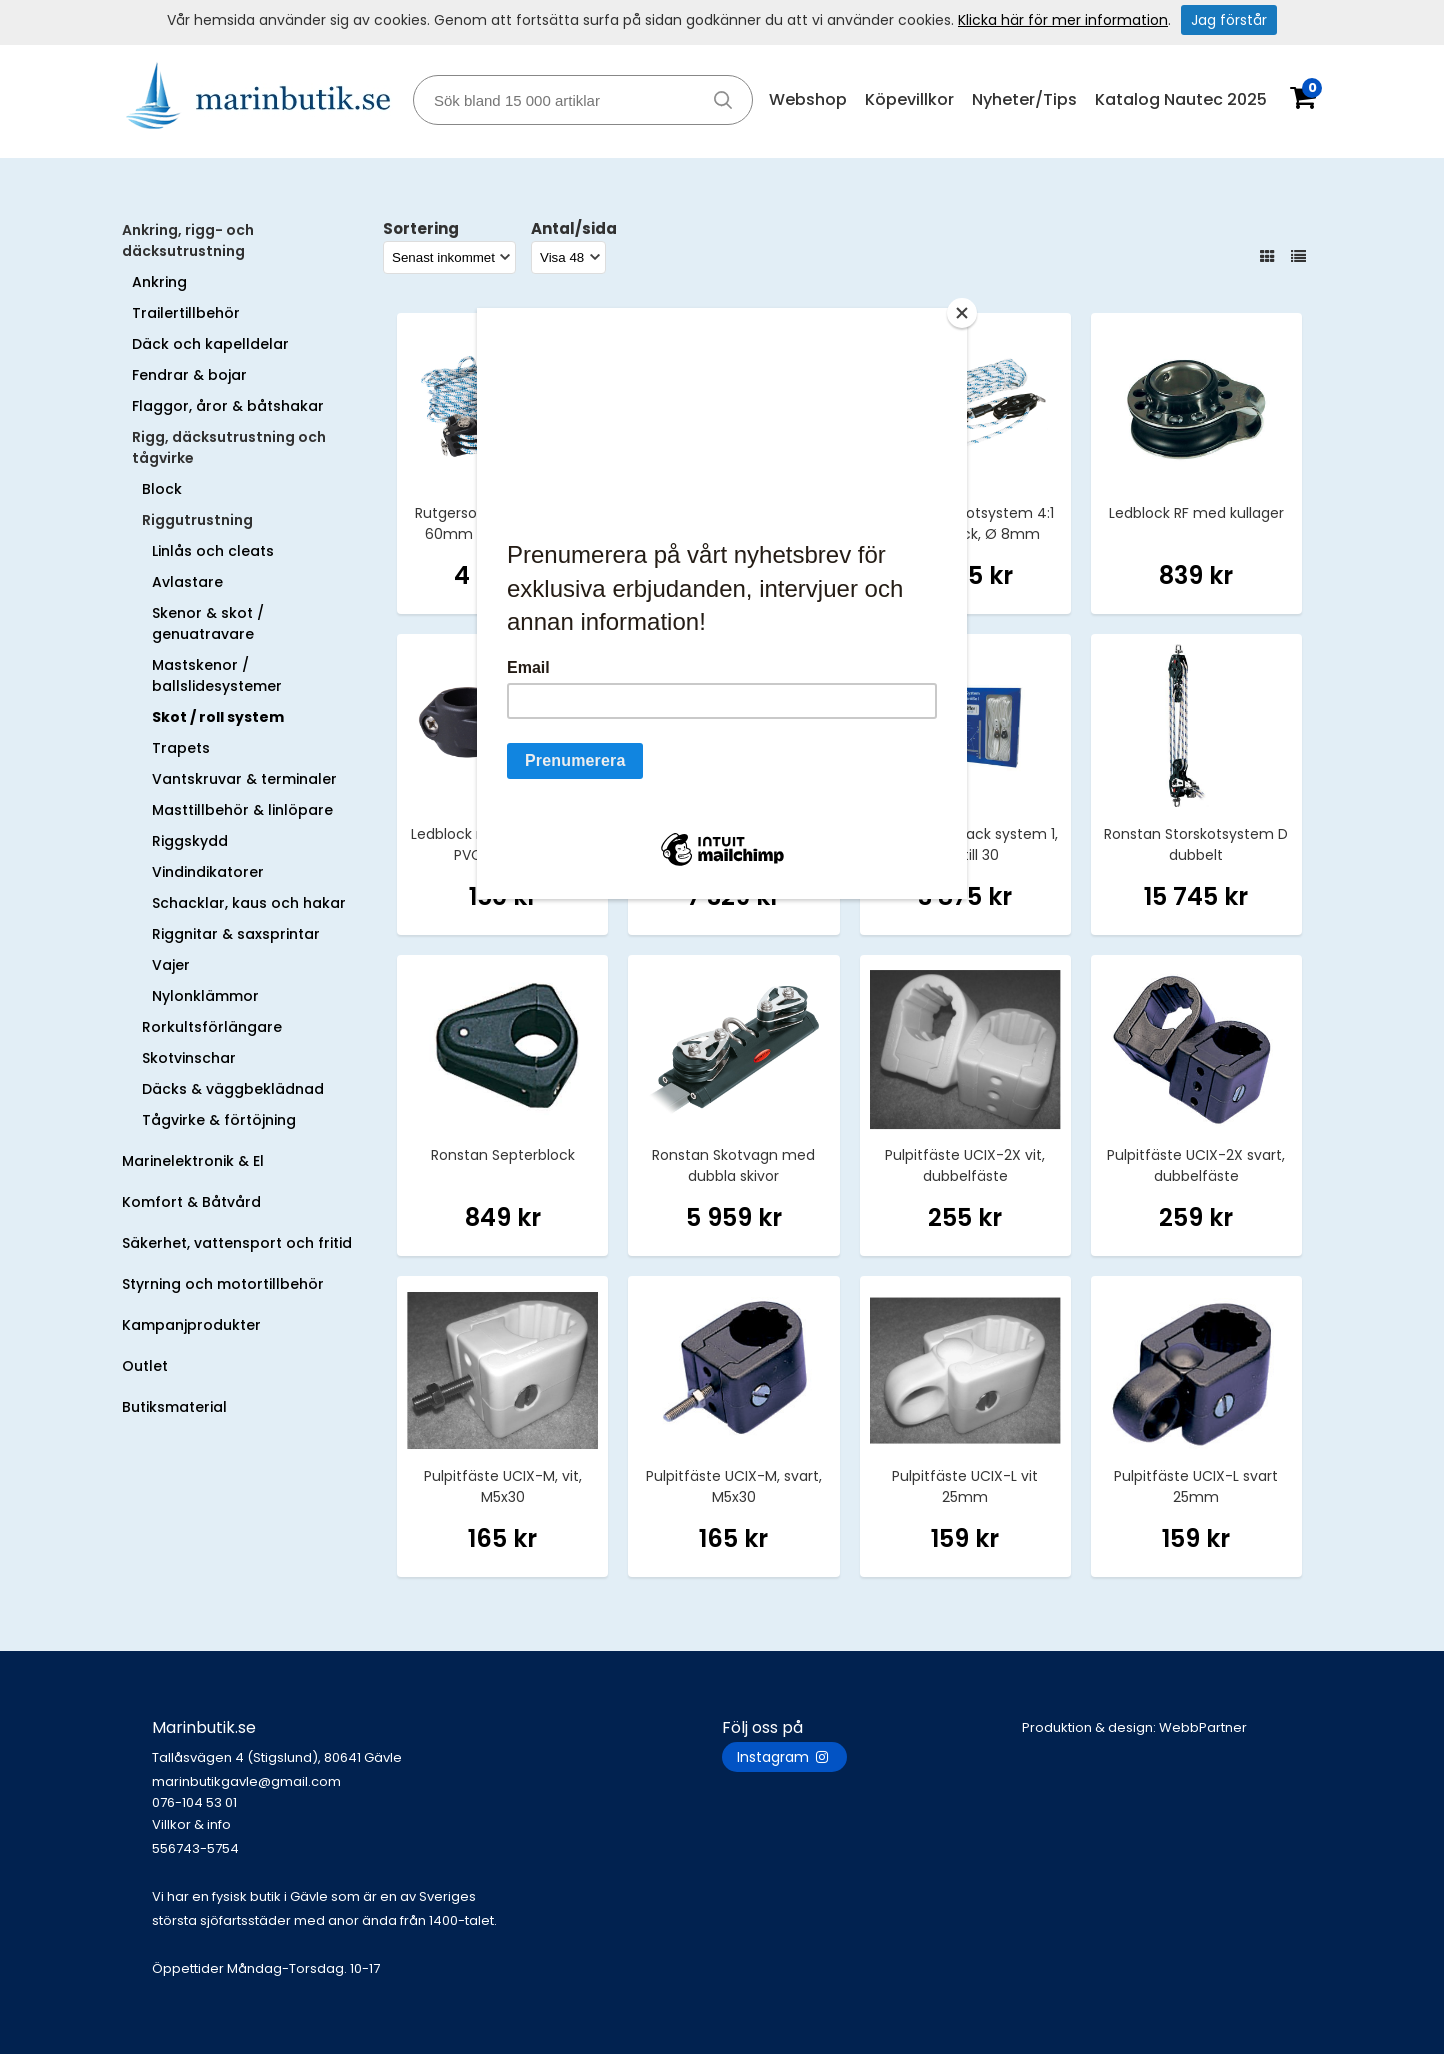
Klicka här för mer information (1063, 20)
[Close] (962, 313)
